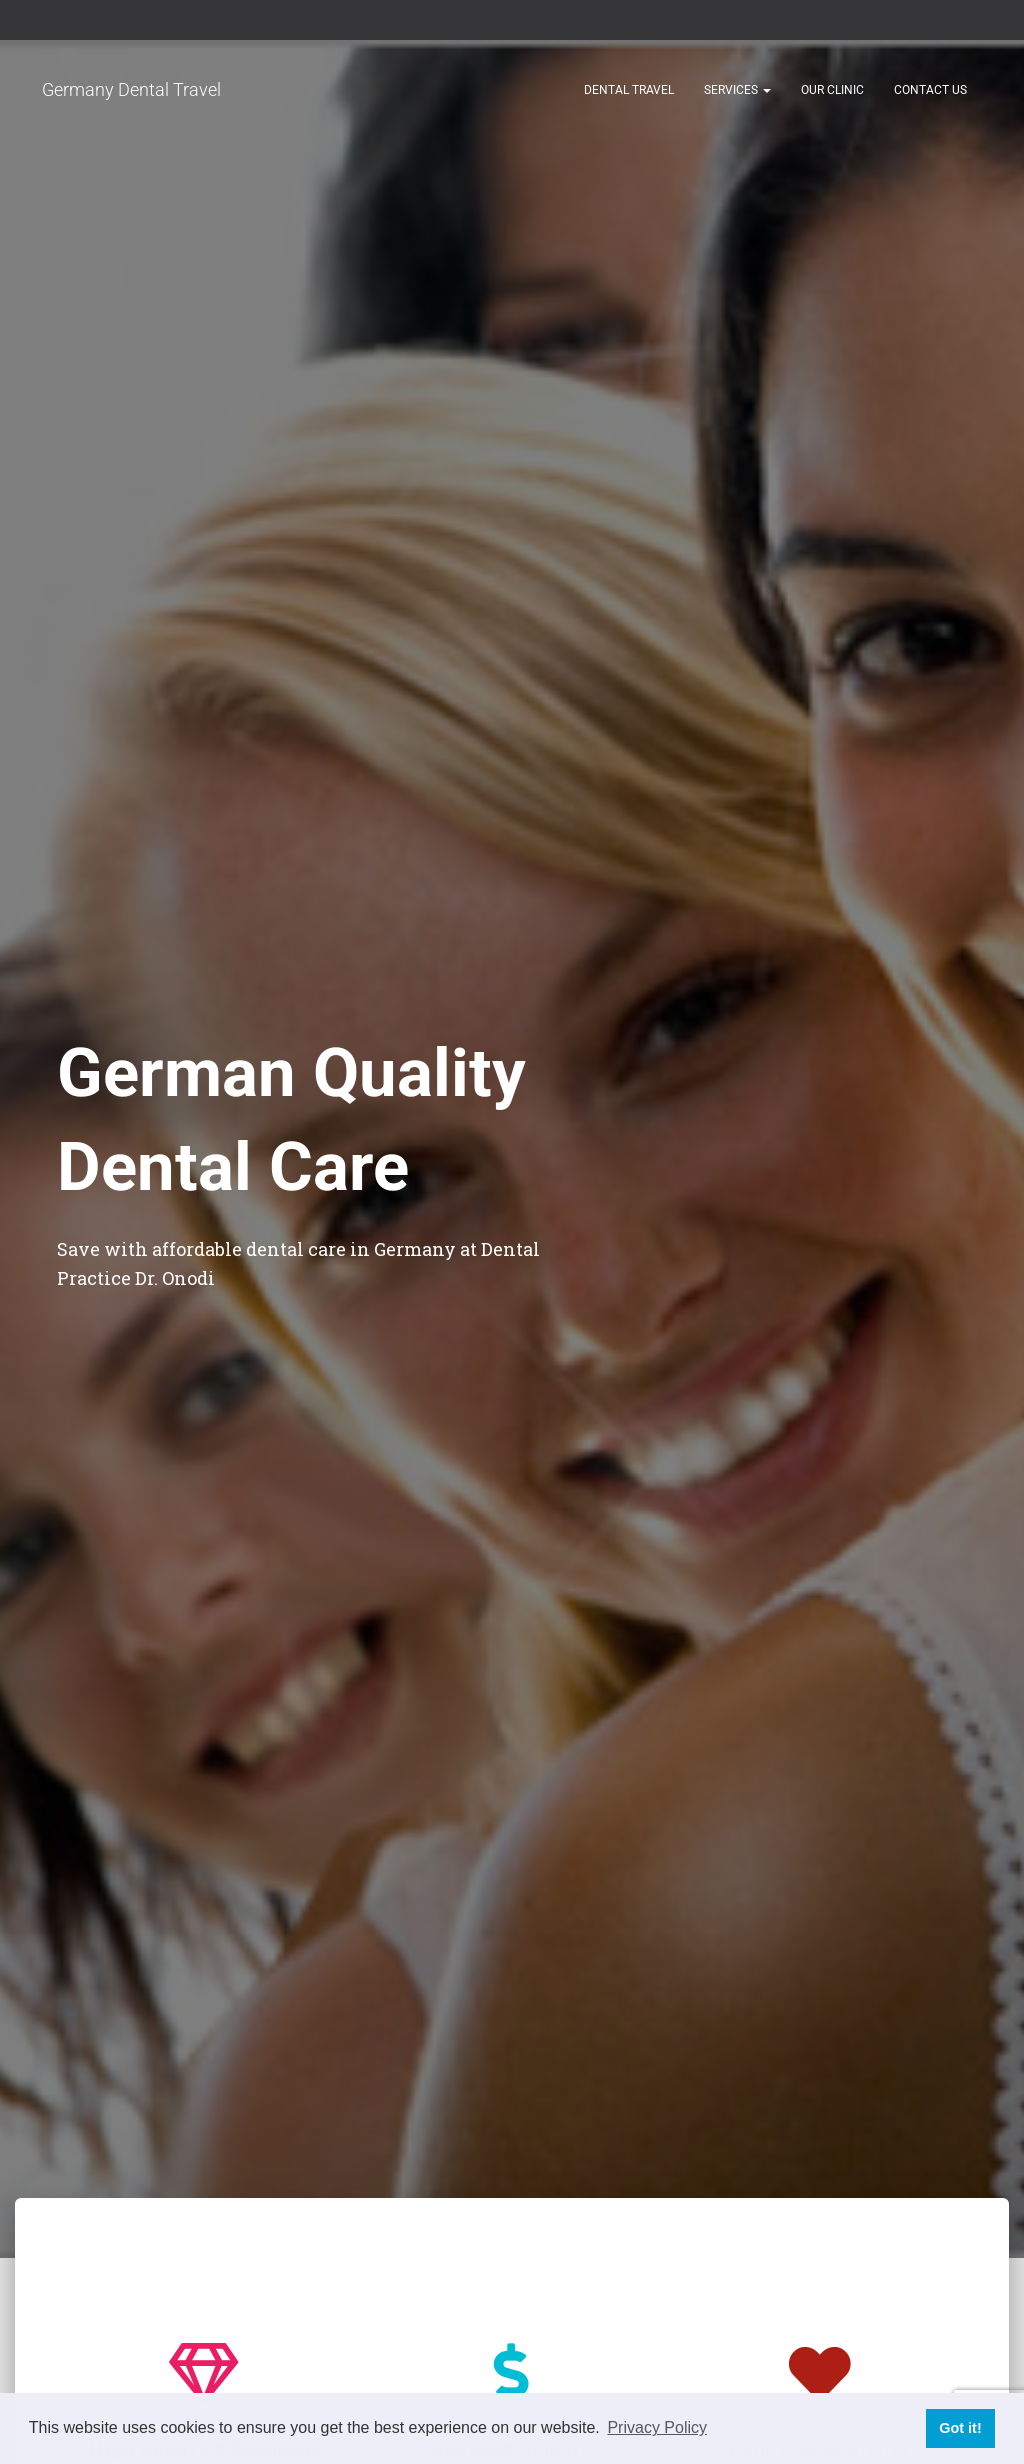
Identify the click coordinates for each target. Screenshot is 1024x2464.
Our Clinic (832, 90)
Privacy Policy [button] (657, 2427)
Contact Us (930, 90)
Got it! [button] (960, 2428)
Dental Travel (629, 90)
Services (737, 90)
